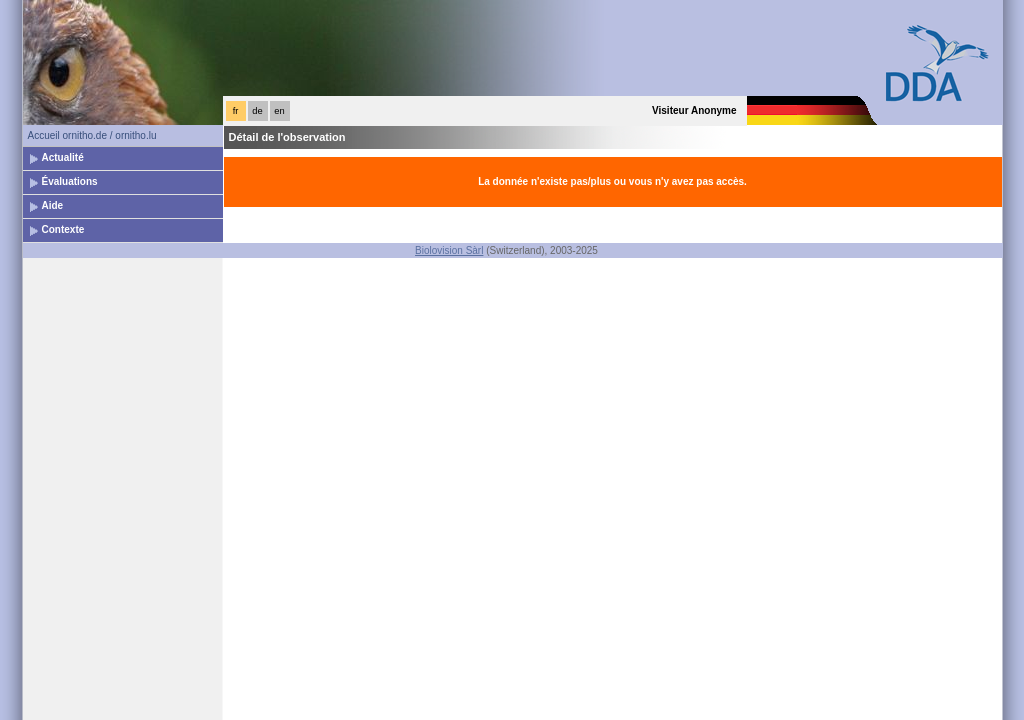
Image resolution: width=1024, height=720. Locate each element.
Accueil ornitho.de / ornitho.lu (92, 135)
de (257, 111)
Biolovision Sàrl (449, 250)
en (279, 111)
